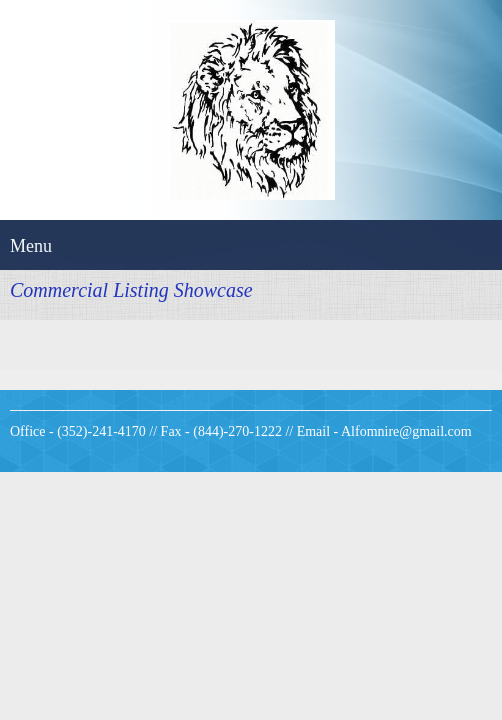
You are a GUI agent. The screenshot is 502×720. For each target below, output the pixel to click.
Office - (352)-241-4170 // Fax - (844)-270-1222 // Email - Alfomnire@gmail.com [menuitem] (241, 431)
